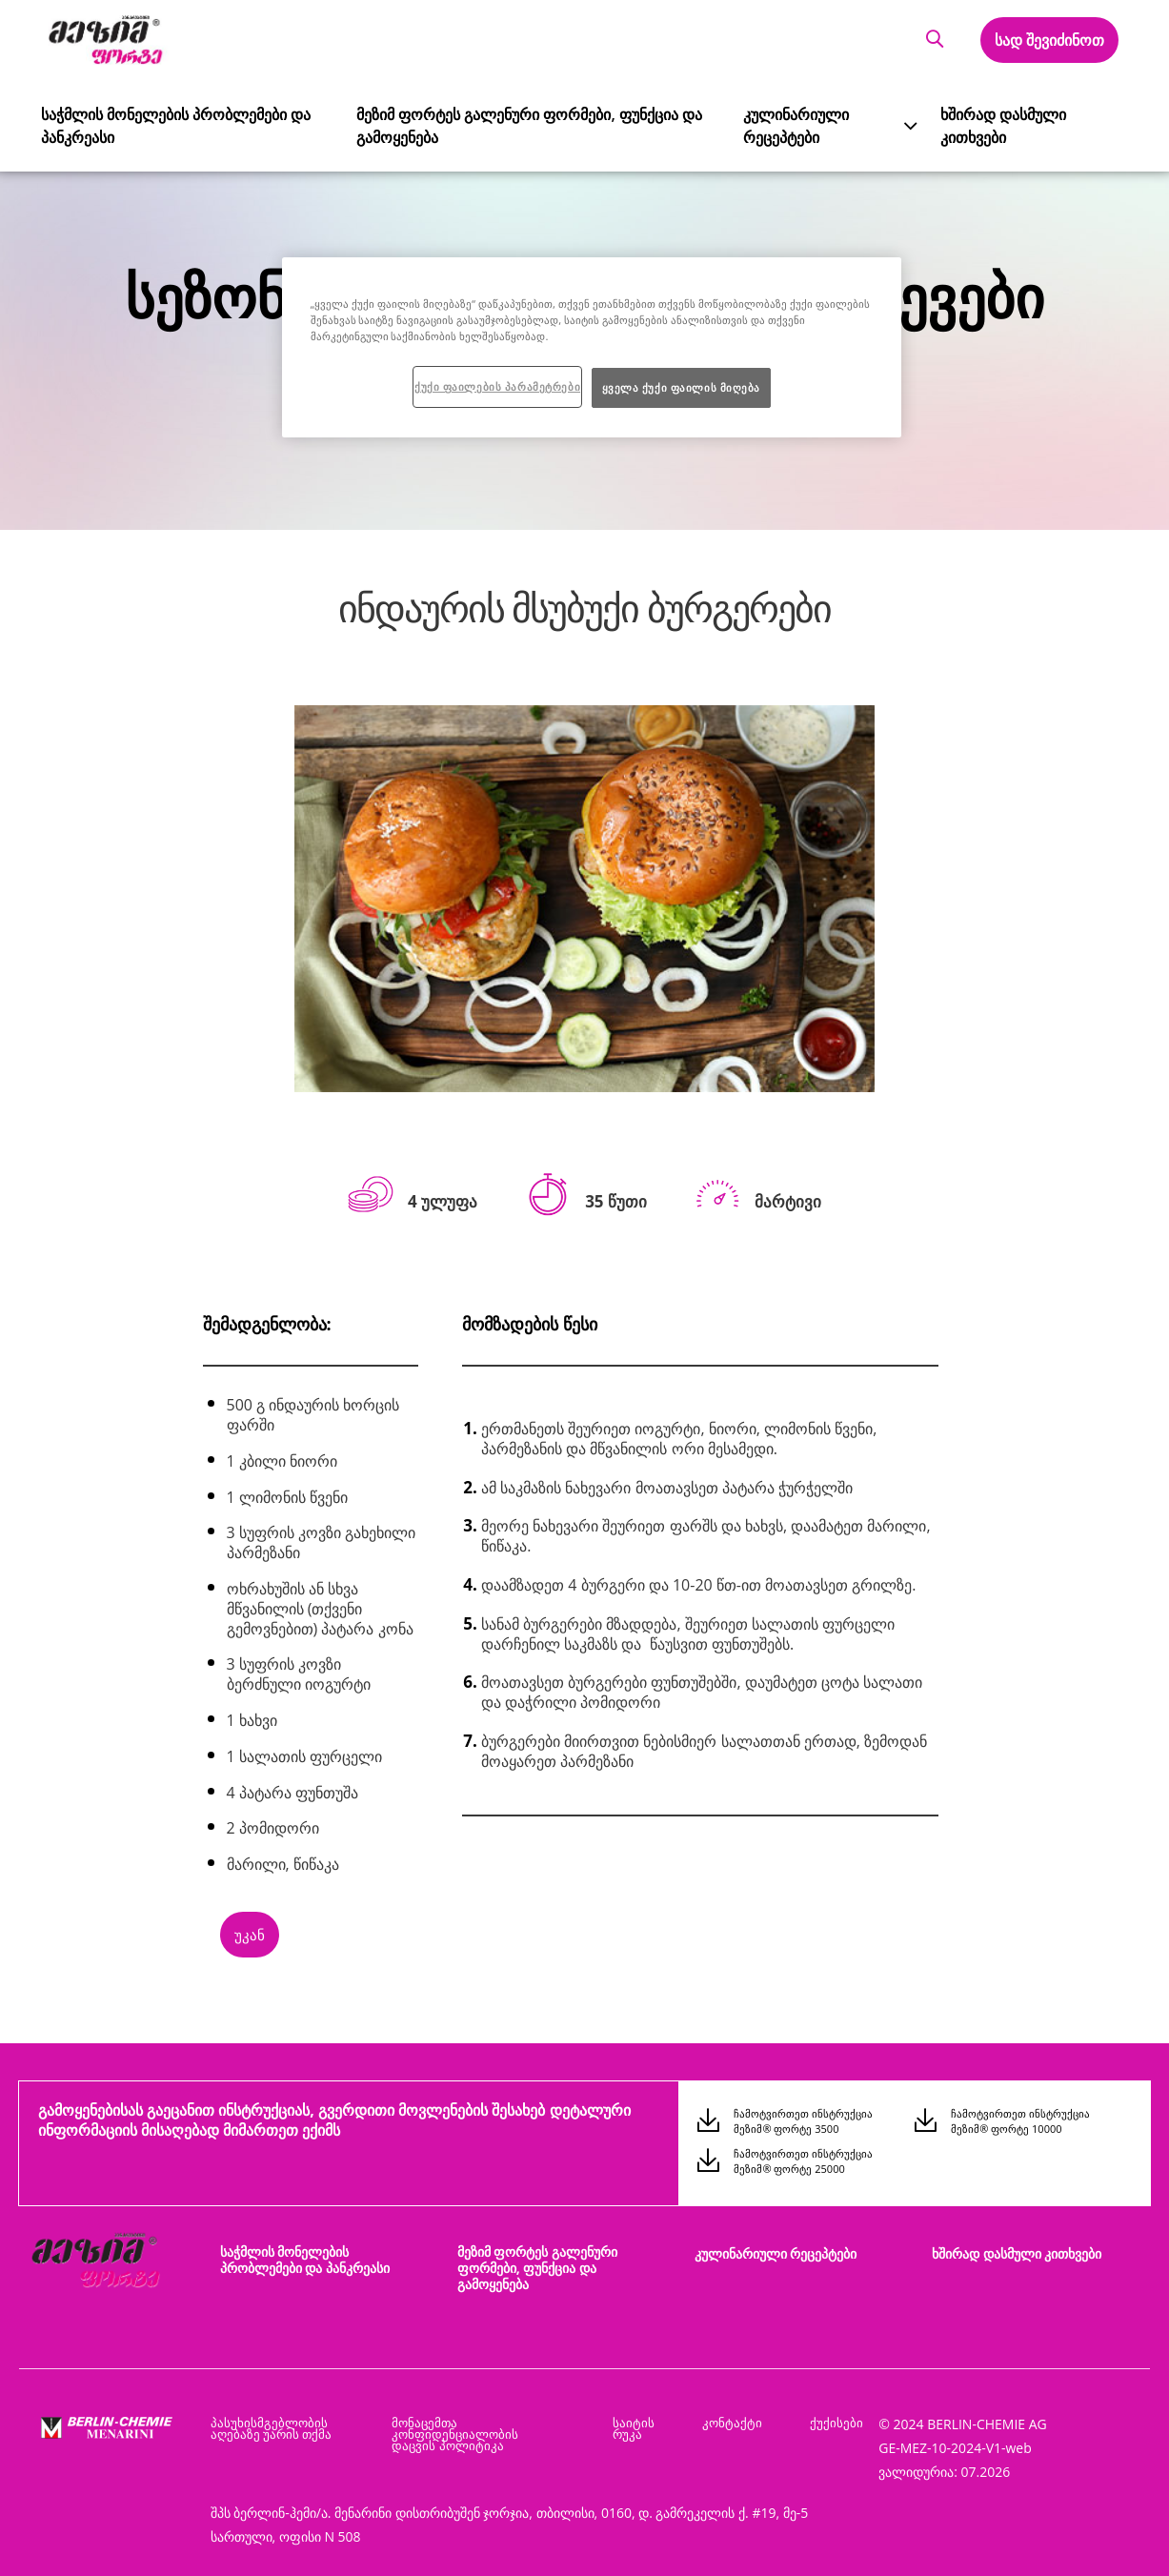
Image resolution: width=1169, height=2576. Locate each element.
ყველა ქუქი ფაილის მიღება (681, 387)
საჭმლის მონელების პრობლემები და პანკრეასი (158, 123)
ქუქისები (836, 2413)
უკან (249, 1934)
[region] (591, 347)
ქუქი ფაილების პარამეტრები (497, 386)
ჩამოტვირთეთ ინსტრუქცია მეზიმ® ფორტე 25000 (803, 2156)
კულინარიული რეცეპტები (787, 123)
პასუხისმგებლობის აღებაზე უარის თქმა (272, 2418)
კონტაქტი (742, 2413)
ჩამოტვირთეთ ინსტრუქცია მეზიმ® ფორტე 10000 (1020, 2121)
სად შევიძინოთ (1048, 40)
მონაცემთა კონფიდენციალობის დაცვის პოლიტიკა (484, 2424)
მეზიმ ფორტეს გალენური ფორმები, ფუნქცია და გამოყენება (506, 123)
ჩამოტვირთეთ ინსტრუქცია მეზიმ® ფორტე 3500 (803, 2121)
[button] (932, 39)
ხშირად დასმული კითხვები (996, 123)
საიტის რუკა (649, 2418)
